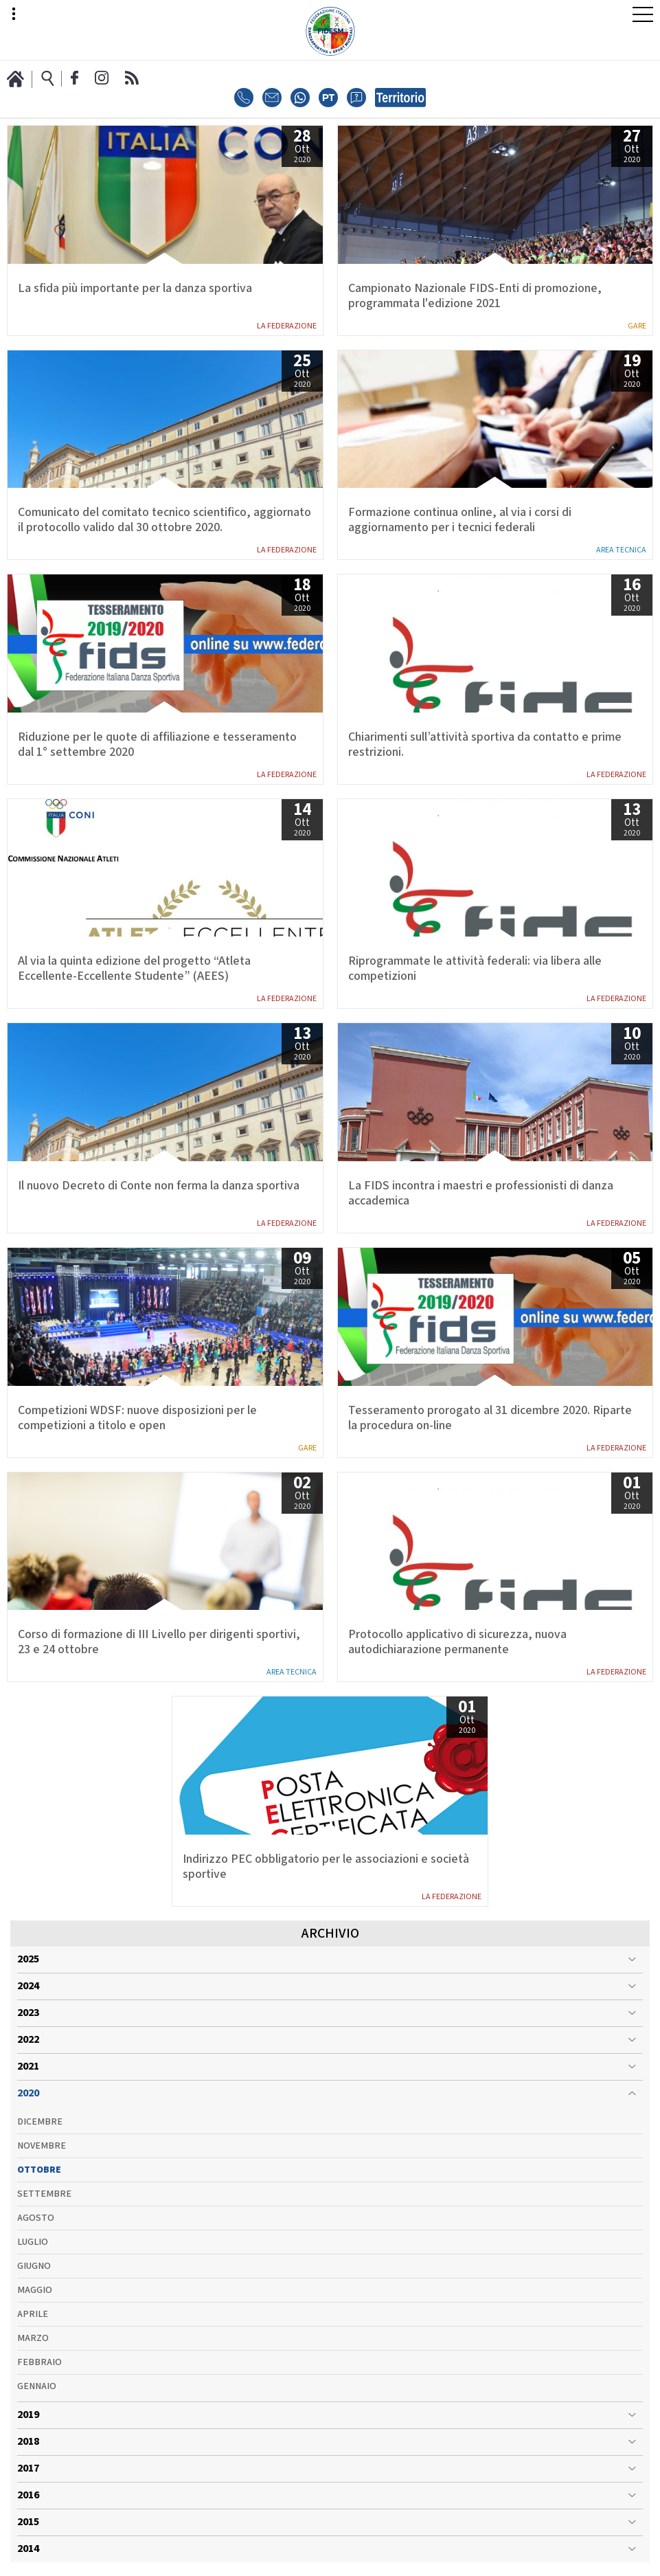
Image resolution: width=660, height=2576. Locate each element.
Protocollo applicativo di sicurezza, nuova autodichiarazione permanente (457, 1642)
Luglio (32, 2242)
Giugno (34, 2266)
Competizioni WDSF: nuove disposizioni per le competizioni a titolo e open (137, 1418)
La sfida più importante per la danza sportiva (135, 288)
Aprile (32, 2314)
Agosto (35, 2218)
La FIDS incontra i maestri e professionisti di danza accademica (480, 1193)
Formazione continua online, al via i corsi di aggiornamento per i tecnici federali (459, 520)
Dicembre (39, 2122)
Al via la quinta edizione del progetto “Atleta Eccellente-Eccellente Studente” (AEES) (134, 969)
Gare (637, 326)
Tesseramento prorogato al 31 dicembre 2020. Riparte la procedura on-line (490, 1418)
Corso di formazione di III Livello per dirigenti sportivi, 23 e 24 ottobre (159, 1642)
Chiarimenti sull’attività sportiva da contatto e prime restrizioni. (485, 745)
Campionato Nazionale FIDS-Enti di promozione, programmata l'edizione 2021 (475, 296)
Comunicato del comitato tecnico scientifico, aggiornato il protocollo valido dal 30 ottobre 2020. (164, 520)
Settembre (44, 2194)
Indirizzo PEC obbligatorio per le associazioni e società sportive (326, 1867)
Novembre (41, 2146)
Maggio (34, 2290)
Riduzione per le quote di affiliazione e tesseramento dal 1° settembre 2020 (157, 745)
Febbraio (39, 2362)
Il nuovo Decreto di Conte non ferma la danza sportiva (158, 1186)
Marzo (33, 2338)
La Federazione (287, 326)
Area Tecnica (621, 550)
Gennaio (36, 2386)
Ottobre (39, 2170)
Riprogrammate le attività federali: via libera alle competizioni (475, 969)
